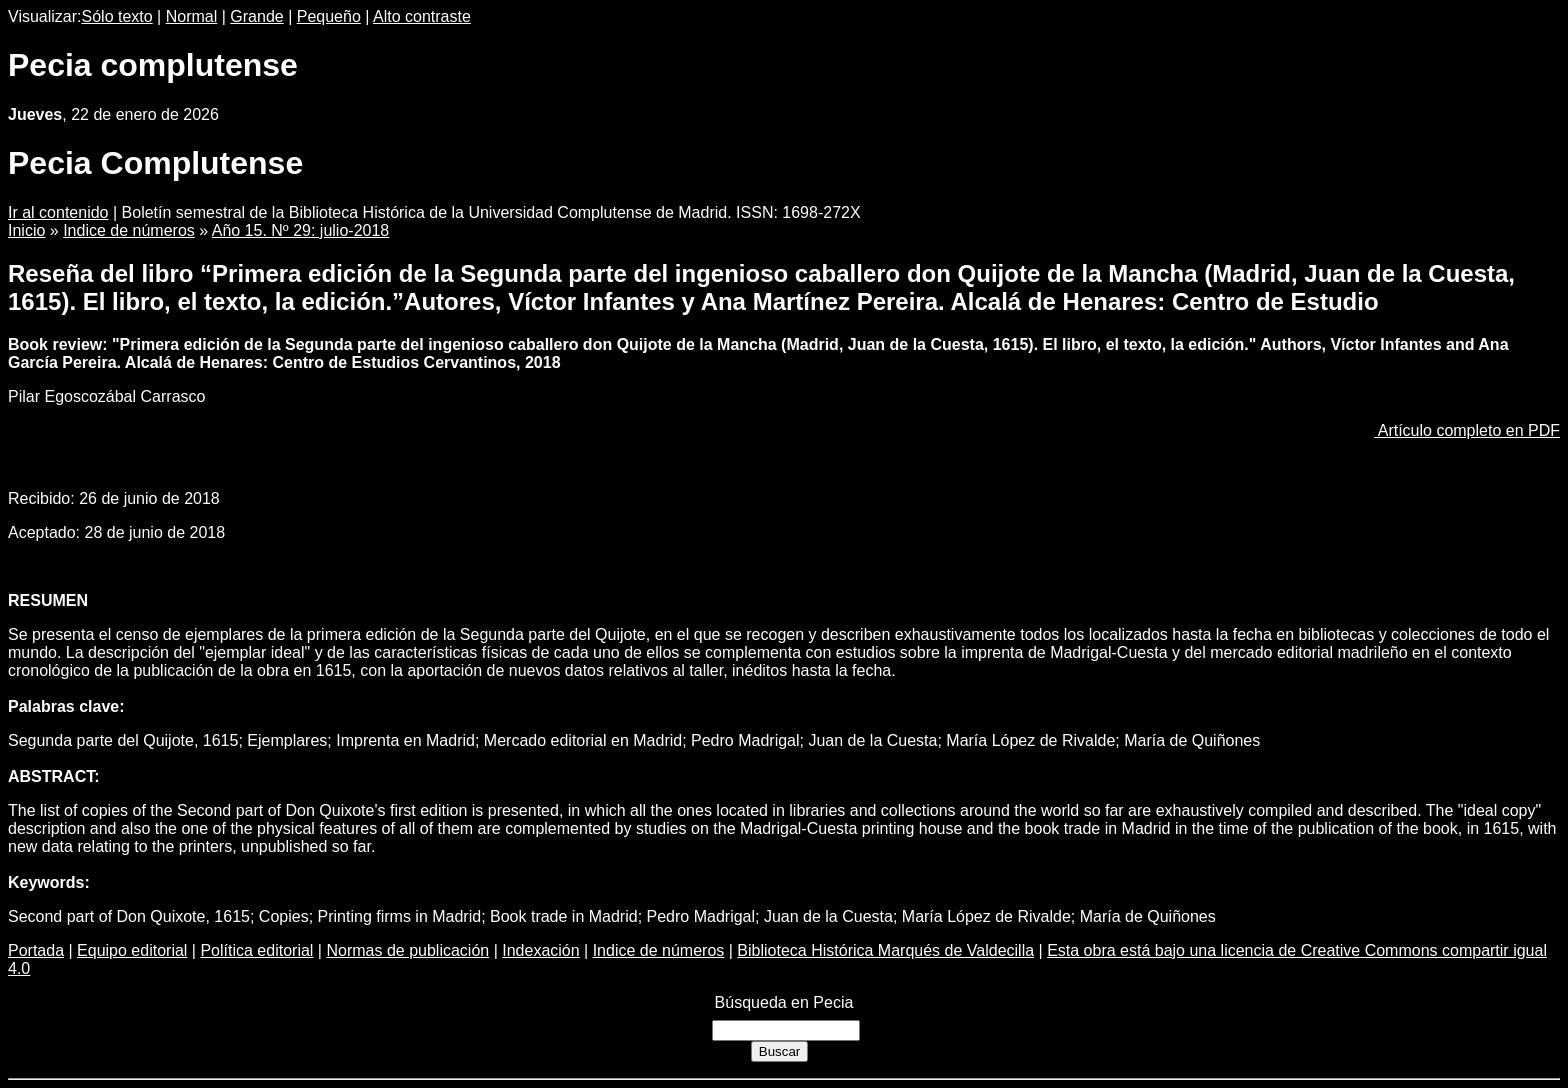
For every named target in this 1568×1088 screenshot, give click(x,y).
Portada (36, 950)
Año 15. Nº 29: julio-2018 (301, 230)
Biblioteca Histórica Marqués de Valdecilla (885, 950)
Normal (192, 16)
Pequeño (329, 16)
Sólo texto (117, 16)
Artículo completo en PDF (1467, 430)
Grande (256, 16)
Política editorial (256, 950)
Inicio (26, 230)
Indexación (540, 950)
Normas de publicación (407, 950)
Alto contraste (422, 16)
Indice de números (129, 230)
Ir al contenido (58, 212)
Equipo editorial (132, 950)
